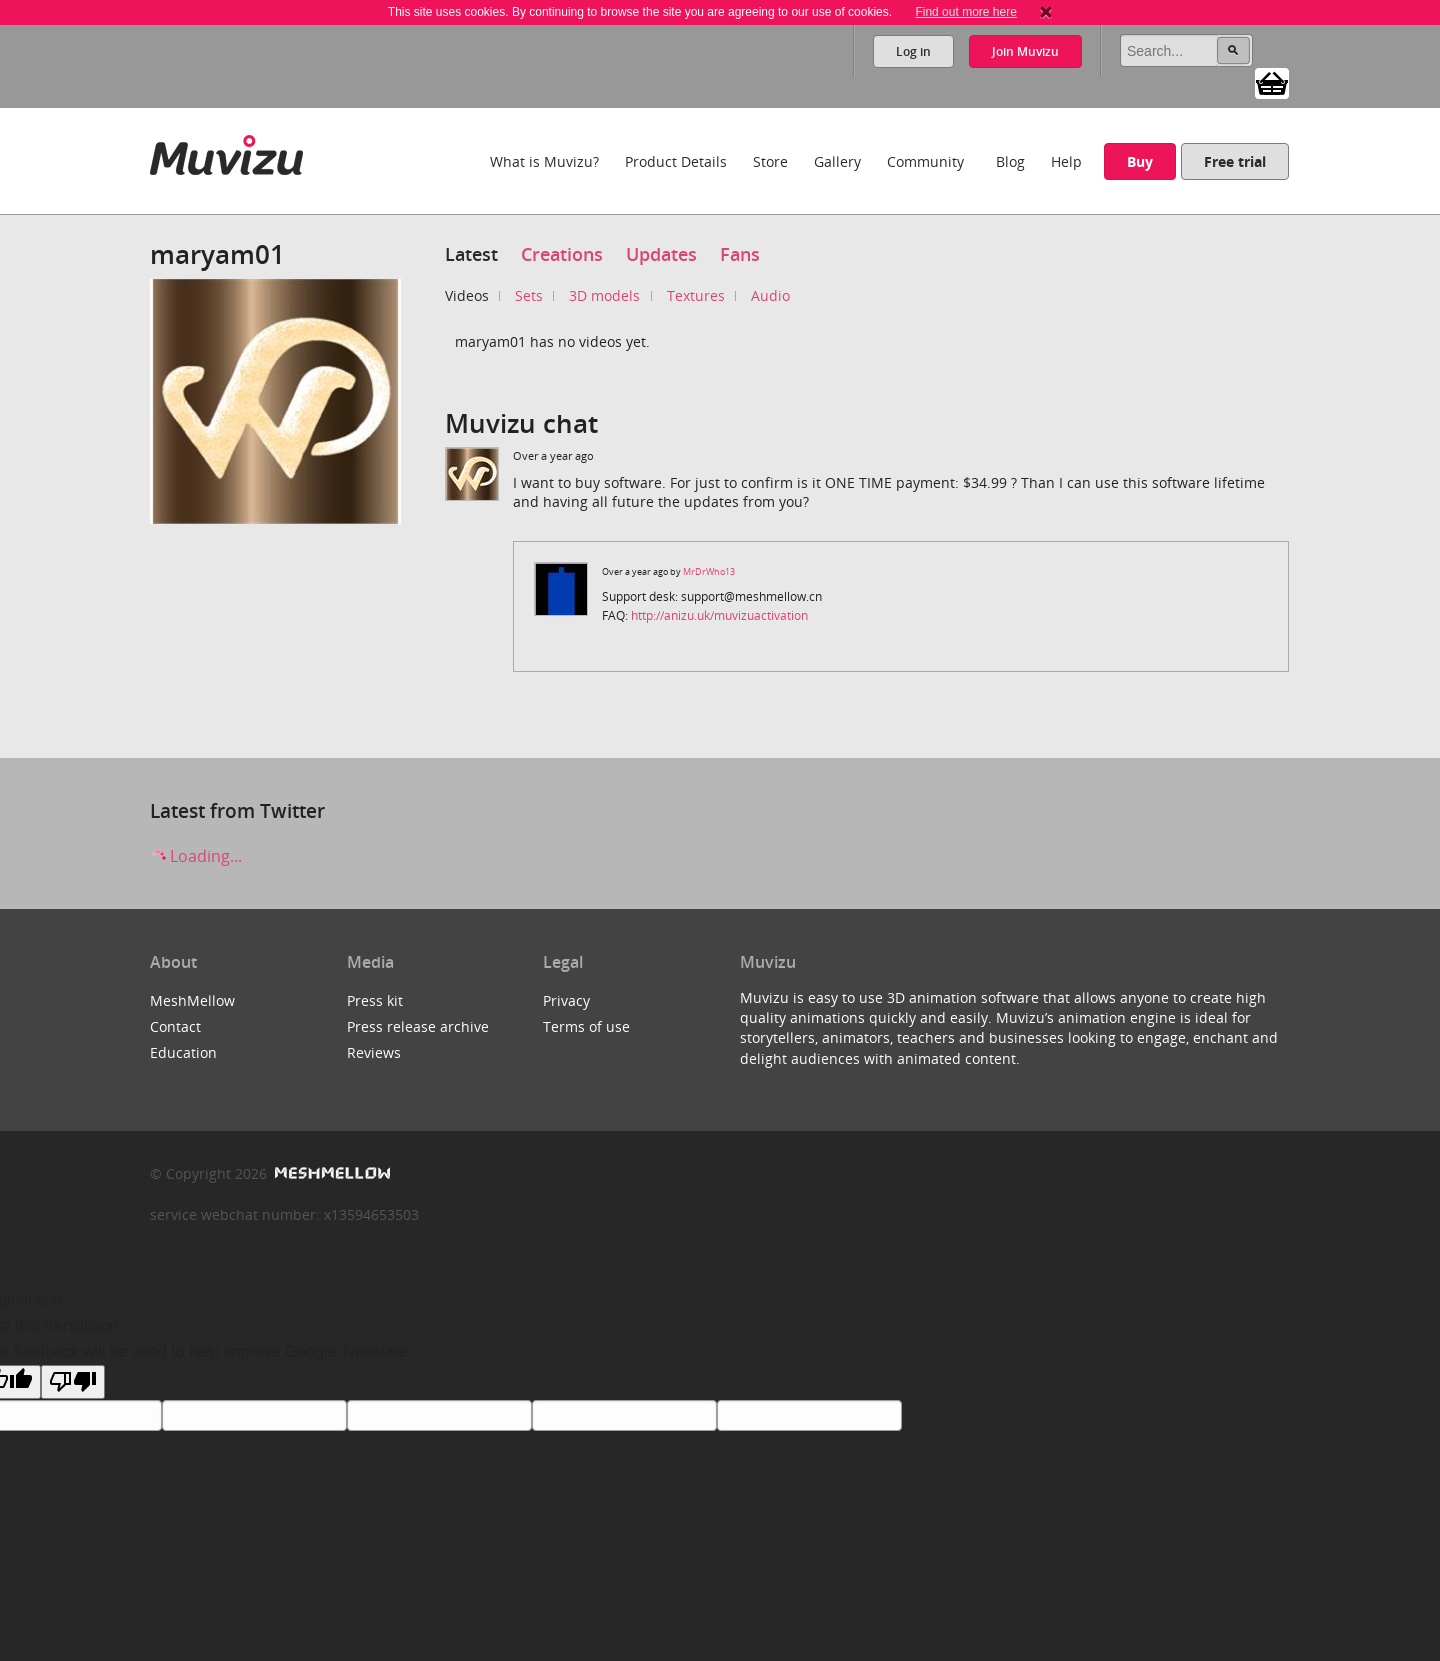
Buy (1140, 161)
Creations (562, 254)
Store (770, 161)
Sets (529, 295)
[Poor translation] (73, 1382)
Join (1025, 51)
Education (183, 1052)
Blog (1010, 161)
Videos (467, 295)
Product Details (676, 161)
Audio (770, 295)
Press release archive (418, 1026)
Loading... (196, 856)
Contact (175, 1026)
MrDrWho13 (709, 571)
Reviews (374, 1052)
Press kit (375, 1000)
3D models (604, 295)
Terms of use (586, 1026)
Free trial (1235, 161)
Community (925, 161)
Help (1066, 161)
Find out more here (965, 12)
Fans (740, 254)
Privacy (566, 1000)
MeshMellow (192, 1000)
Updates (661, 254)
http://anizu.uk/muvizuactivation (719, 615)
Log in (913, 51)
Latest (471, 254)
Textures (696, 295)
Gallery (837, 161)
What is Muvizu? (544, 161)
